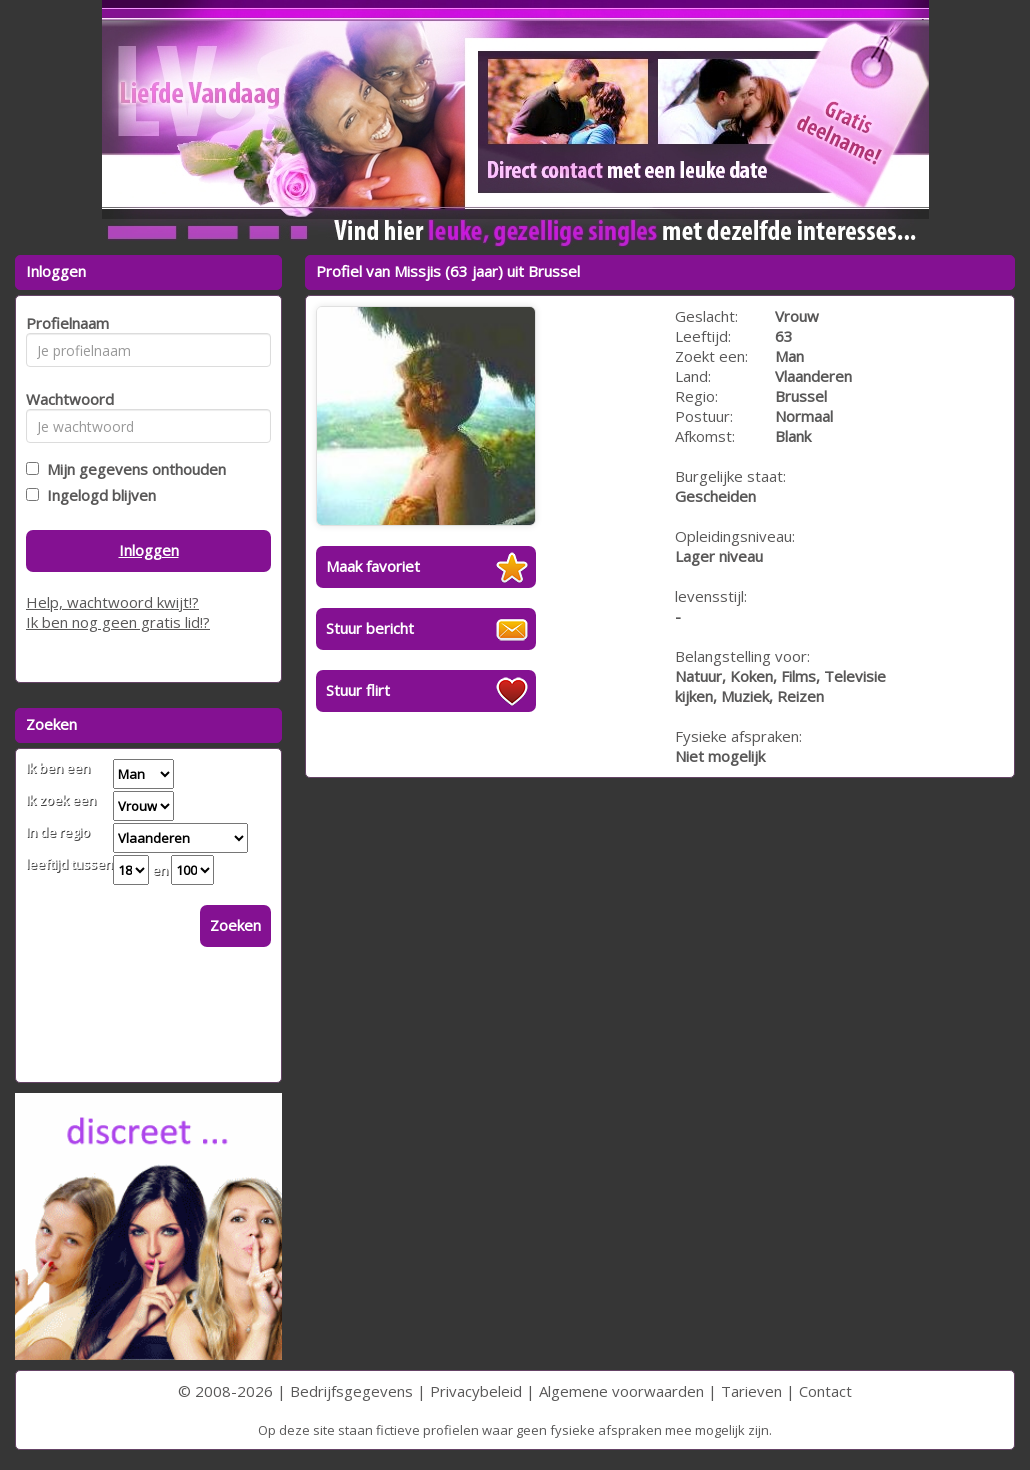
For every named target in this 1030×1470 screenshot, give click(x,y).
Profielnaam (64, 323)
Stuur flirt (358, 690)
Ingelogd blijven (97, 495)
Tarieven (751, 1391)
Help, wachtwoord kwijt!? (112, 602)
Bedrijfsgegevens (351, 1391)
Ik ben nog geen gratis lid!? (118, 622)
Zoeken (235, 925)
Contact (825, 1391)
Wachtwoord (64, 399)
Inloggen (149, 550)
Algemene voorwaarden (621, 1391)
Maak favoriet (373, 566)
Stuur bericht (370, 628)
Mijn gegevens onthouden (132, 469)
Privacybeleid (476, 1391)
